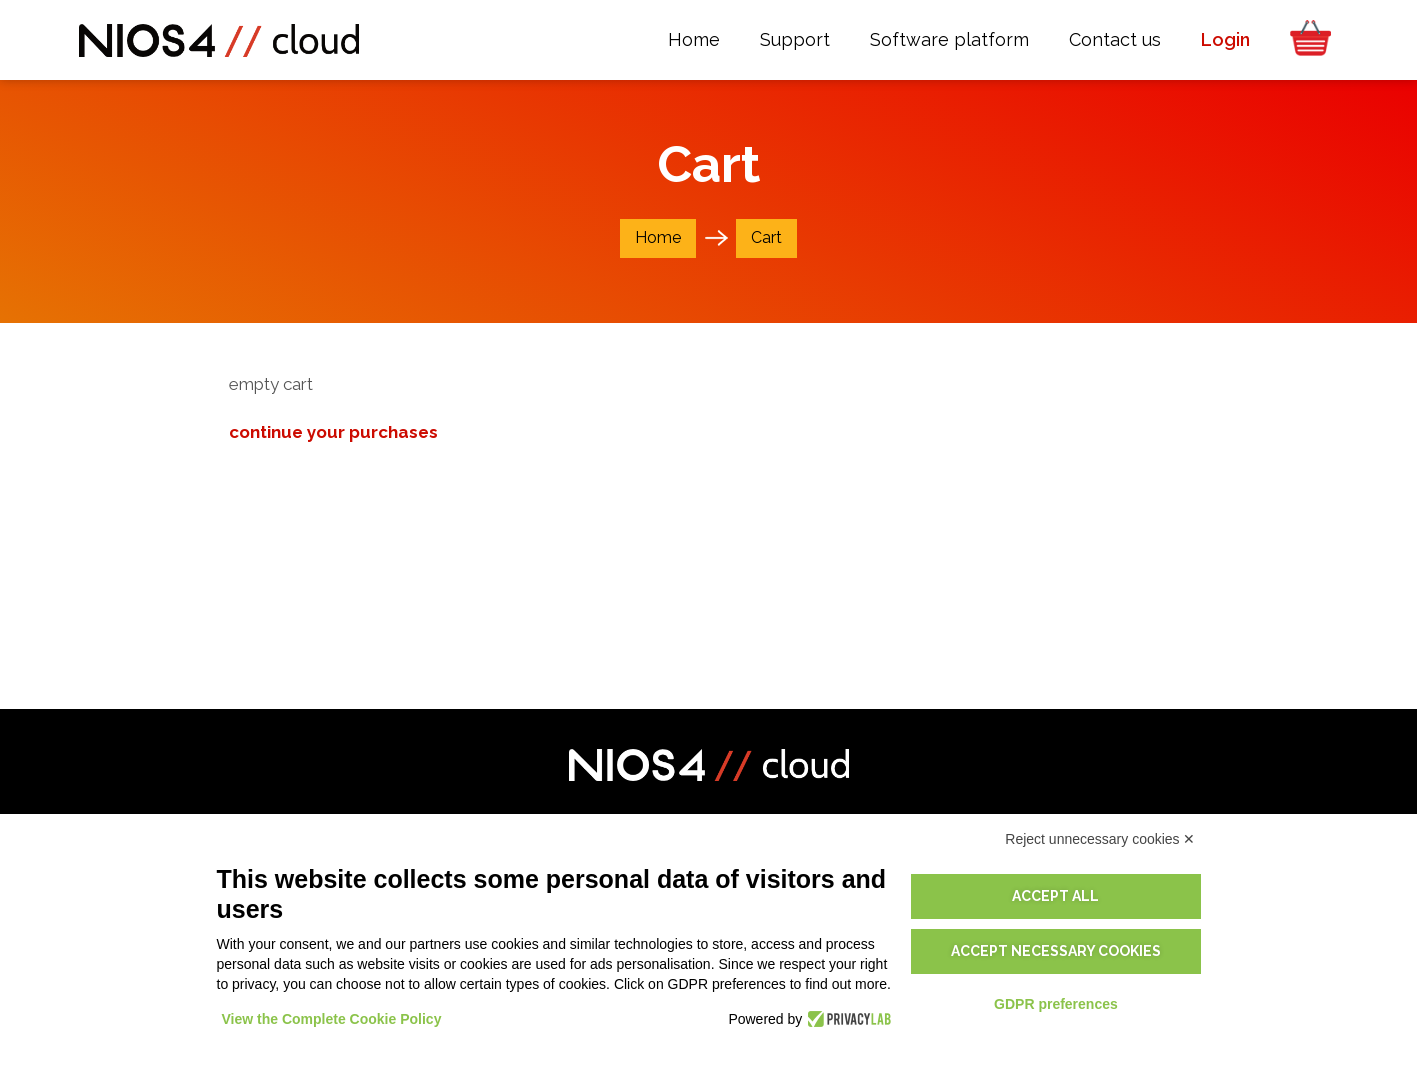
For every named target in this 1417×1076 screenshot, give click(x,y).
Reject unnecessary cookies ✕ (1100, 839)
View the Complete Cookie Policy (332, 1019)
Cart (766, 237)
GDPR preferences (1056, 1004)
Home (658, 237)
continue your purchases (333, 432)
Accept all (1055, 896)
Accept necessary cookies (1056, 951)
